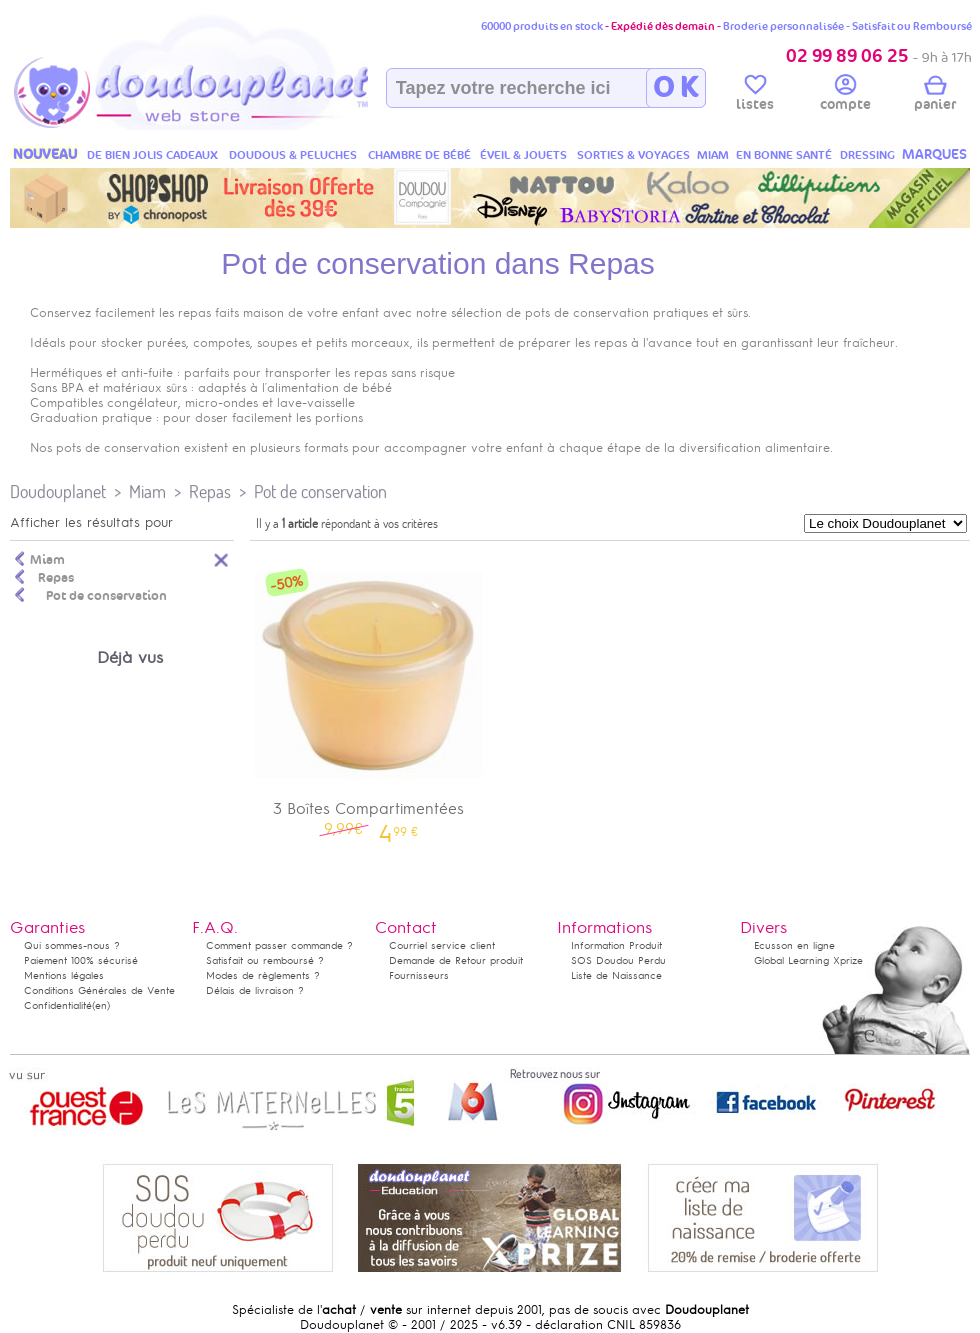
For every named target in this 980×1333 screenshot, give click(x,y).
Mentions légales (64, 975)
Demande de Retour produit (456, 960)
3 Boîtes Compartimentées (369, 695)
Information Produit (616, 945)
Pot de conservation (320, 491)
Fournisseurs (419, 975)
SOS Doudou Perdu (618, 960)
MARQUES (934, 154)
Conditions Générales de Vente (99, 990)
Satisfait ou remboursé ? (265, 960)
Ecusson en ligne (794, 945)
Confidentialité (58, 1005)
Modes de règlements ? (263, 975)
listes (755, 96)
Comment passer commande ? (279, 945)
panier (935, 96)
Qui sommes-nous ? (72, 945)
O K (675, 88)
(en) (101, 1005)
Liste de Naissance (616, 975)
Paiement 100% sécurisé (81, 960)
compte (845, 96)
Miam (147, 491)
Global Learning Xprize (808, 960)
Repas (210, 491)
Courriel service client (442, 945)
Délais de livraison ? (255, 990)
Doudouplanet (58, 491)
